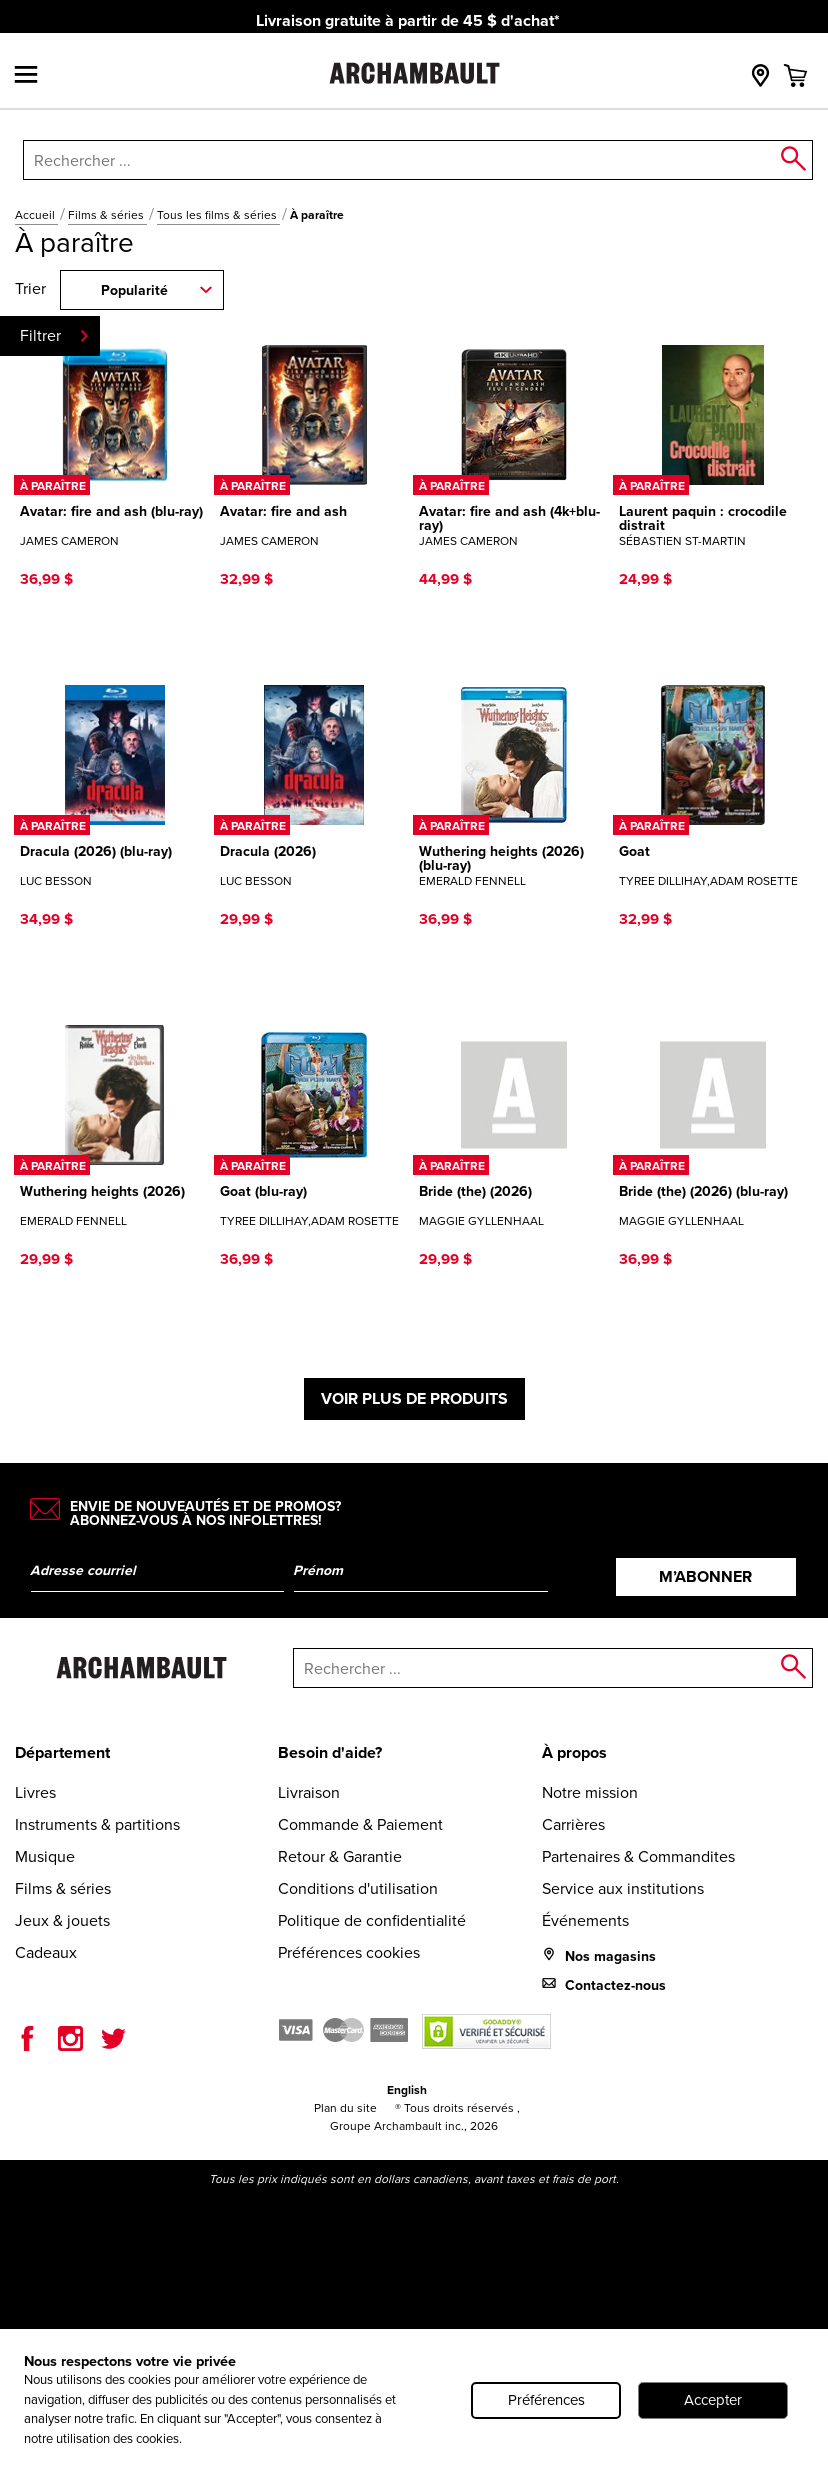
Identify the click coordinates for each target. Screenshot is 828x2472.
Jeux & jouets (62, 1920)
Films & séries (107, 215)
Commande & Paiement (360, 1824)
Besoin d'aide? (330, 1752)
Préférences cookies (349, 1952)
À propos (574, 1752)
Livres (35, 1792)
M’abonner (705, 1576)
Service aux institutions (623, 1888)
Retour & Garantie (340, 1856)
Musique (45, 1856)
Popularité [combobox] (134, 290)
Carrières (573, 1824)
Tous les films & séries (218, 215)
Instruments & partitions (97, 1824)
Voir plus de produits (414, 1398)
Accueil (36, 215)
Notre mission (590, 1792)
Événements (585, 1920)
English (407, 2090)
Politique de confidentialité (372, 1920)
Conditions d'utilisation (358, 1888)
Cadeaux (46, 1952)
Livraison (309, 1792)
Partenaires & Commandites (638, 1856)
